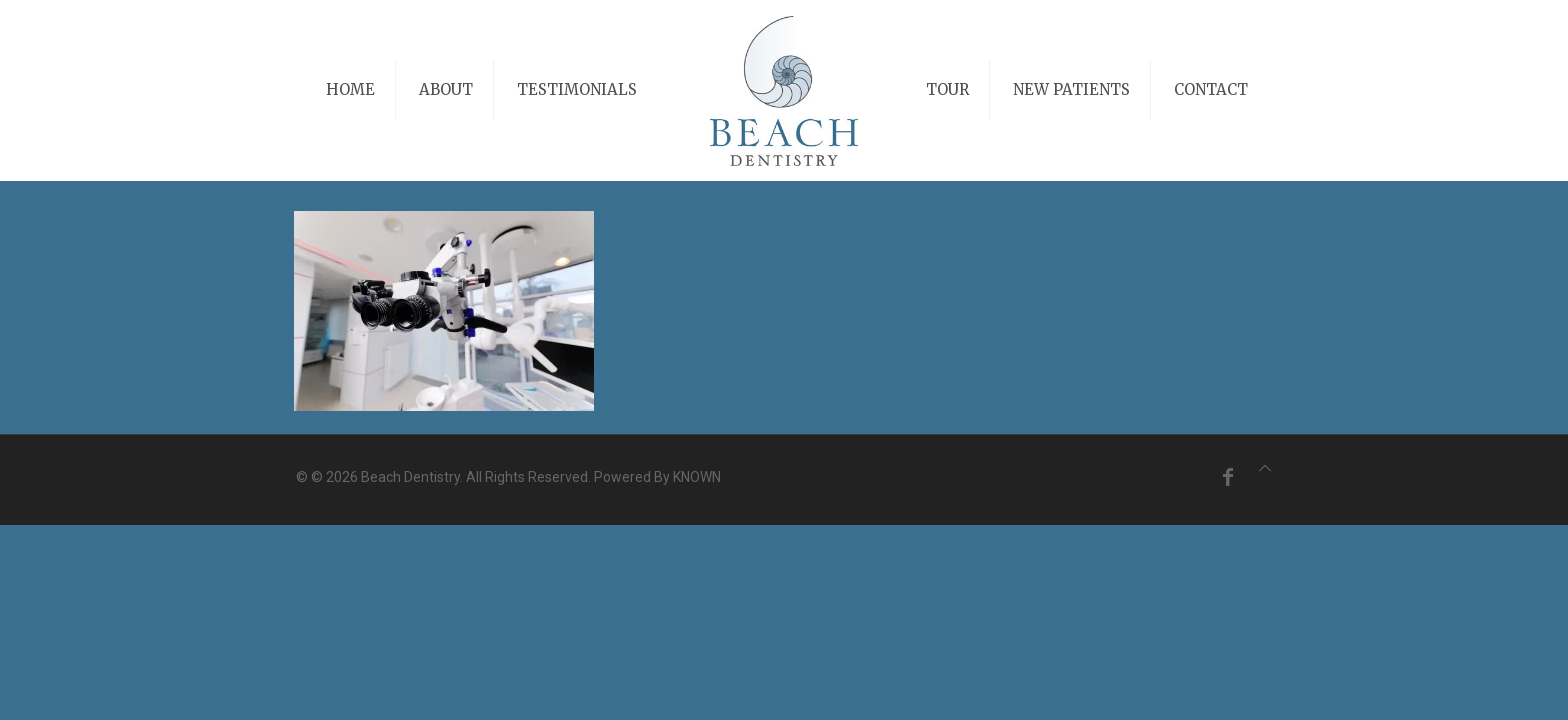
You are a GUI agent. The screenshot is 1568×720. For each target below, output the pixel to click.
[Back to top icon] (1265, 468)
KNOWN (697, 477)
